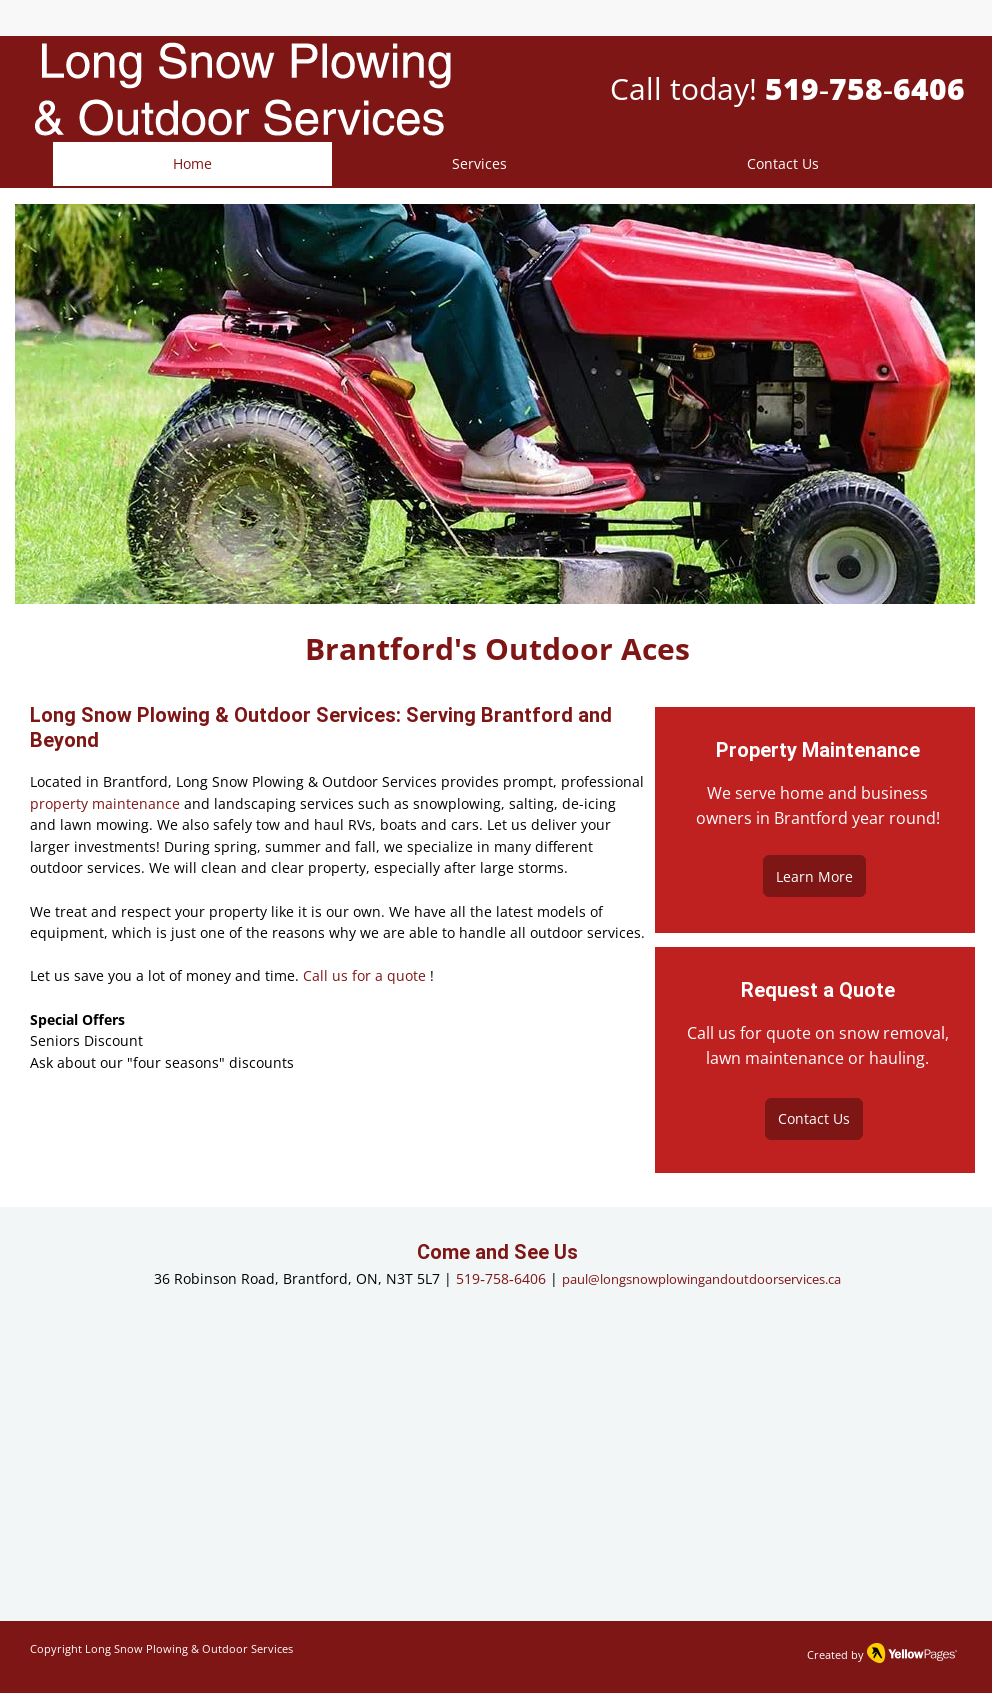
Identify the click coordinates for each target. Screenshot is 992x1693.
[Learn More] (814, 876)
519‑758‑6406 (500, 1278)
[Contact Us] (814, 1119)
